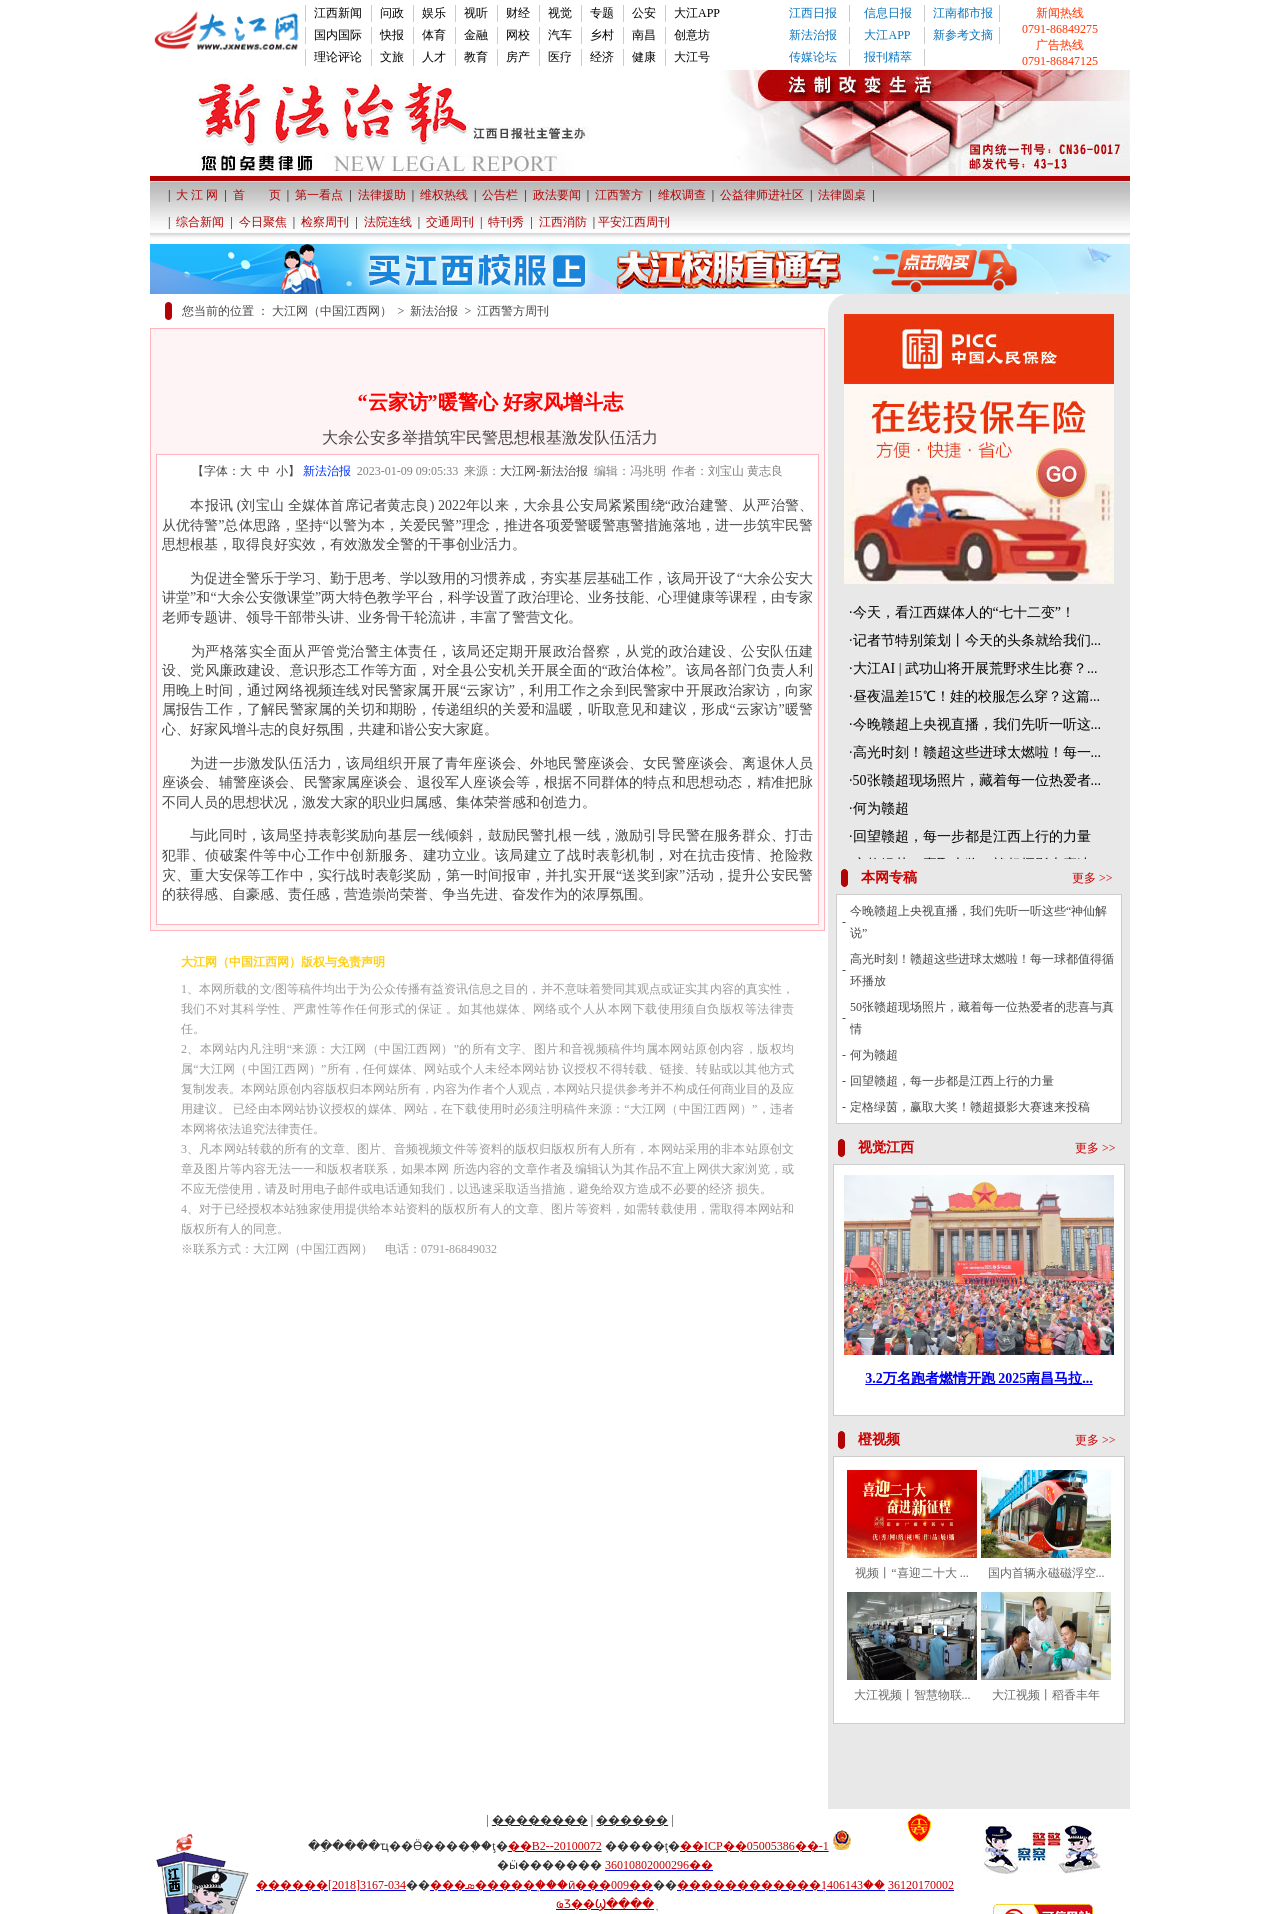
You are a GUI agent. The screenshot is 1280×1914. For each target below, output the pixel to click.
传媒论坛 (813, 57)
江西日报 (813, 13)
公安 (644, 13)
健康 (644, 57)
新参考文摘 (963, 35)
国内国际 (338, 35)
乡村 (602, 35)
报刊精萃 (888, 57)
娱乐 (434, 13)
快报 (392, 35)
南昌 (644, 35)
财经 (518, 13)
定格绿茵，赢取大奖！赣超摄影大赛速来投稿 (970, 1107)
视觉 (560, 13)
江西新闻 (338, 13)
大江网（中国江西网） (332, 311)
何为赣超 (874, 1055)
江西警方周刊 (513, 311)
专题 (602, 13)
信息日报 (888, 13)
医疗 (560, 57)
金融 (476, 35)
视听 (476, 13)
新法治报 (813, 35)
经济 (602, 57)
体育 (434, 35)
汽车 (560, 35)
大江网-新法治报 (544, 471)
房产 (518, 57)
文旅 (392, 57)
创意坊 (692, 35)
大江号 (692, 57)
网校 (518, 35)
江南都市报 (963, 13)
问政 (392, 13)
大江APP (697, 13)
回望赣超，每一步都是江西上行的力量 (952, 1081)
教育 (476, 57)
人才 (434, 57)
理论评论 (338, 57)
